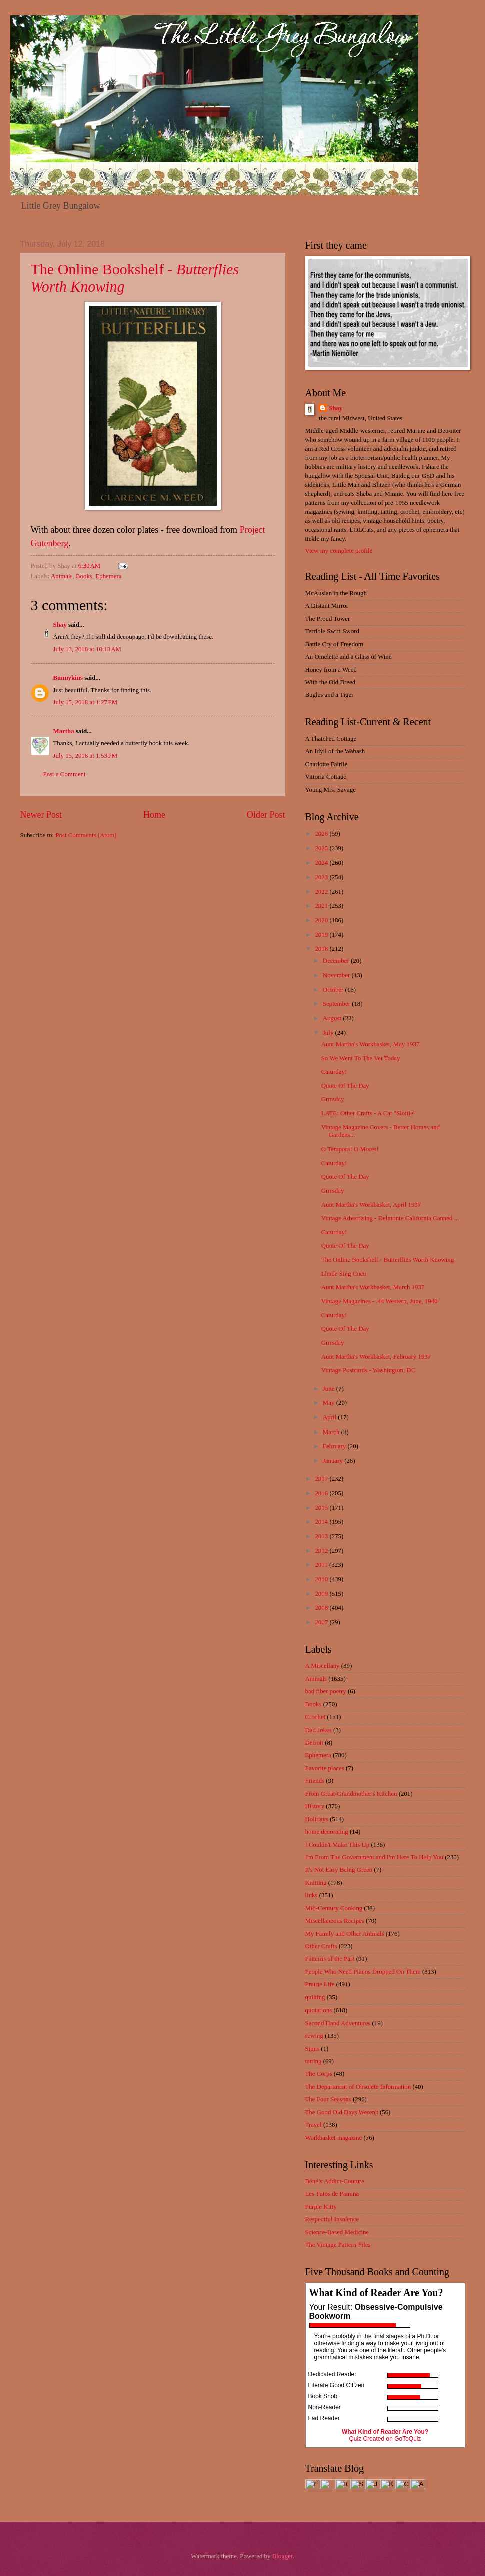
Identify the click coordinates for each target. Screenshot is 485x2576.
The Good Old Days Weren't (341, 2112)
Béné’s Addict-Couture (334, 2181)
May (329, 1402)
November (337, 975)
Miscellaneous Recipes (334, 1920)
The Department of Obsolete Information (358, 2086)
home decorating (326, 1831)
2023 (322, 877)
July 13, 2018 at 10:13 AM (87, 649)
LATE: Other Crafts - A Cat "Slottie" (368, 1113)
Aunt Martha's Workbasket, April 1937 (371, 1204)
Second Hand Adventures (338, 2023)
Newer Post (41, 815)
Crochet (315, 1717)
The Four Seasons (328, 2099)
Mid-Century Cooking (334, 1908)
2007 (322, 1622)
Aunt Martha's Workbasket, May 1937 (370, 1044)
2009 (322, 1593)
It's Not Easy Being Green (339, 1869)
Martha (63, 731)
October (334, 989)
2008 (322, 1607)
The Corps (318, 2073)
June (329, 1388)
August (333, 1018)
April (330, 1417)
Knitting (316, 1882)
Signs (312, 2048)
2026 (322, 833)
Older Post (266, 815)
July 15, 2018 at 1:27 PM (85, 702)
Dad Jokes (318, 1730)
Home (154, 815)
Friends (315, 1780)
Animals (62, 576)
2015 (322, 1507)
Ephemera (108, 576)
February (335, 1446)
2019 (322, 934)
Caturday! (334, 1071)
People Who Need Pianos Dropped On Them (363, 1971)
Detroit (314, 1742)
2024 (322, 862)
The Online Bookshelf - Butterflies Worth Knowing (387, 1259)
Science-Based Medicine (337, 2232)
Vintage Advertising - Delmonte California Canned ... (390, 1218)
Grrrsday (332, 1099)
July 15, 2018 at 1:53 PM (85, 755)
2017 (322, 1478)
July (329, 1032)
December (337, 960)
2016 (322, 1493)
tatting (313, 2061)
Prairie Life (320, 1984)
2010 (322, 1579)
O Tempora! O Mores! (350, 1149)
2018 (322, 948)
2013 (322, 1536)
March (332, 1432)
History (315, 1806)
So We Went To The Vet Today (360, 1058)
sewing (314, 2035)
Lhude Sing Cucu (343, 1273)
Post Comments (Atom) (85, 835)
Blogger (282, 2556)
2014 (322, 1521)
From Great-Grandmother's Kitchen (351, 1793)
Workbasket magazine (333, 2137)
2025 (322, 848)
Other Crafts (321, 1946)
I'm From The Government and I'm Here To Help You (374, 1857)
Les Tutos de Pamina (332, 2193)
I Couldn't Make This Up (337, 1844)
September (337, 1003)
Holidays (317, 1819)
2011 (322, 1564)
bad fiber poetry (325, 1691)
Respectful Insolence (332, 2219)
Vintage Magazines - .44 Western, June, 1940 (379, 1301)
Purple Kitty (321, 2206)
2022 (322, 891)
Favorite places (324, 1768)
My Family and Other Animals (344, 1933)
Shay (60, 624)
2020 (322, 920)
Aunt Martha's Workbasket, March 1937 (373, 1287)
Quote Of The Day (345, 1085)
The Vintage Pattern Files (338, 2244)
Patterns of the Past (330, 1958)
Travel (313, 2124)
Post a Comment (64, 774)
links (311, 1895)
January (333, 1460)
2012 (322, 1550)
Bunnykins (68, 677)
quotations (318, 2010)
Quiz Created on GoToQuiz (385, 2438)
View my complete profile (339, 550)
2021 (322, 905)
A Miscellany (322, 1665)
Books (84, 576)
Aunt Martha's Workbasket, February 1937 (376, 1356)
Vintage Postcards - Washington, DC (368, 1370)
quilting (315, 1997)
